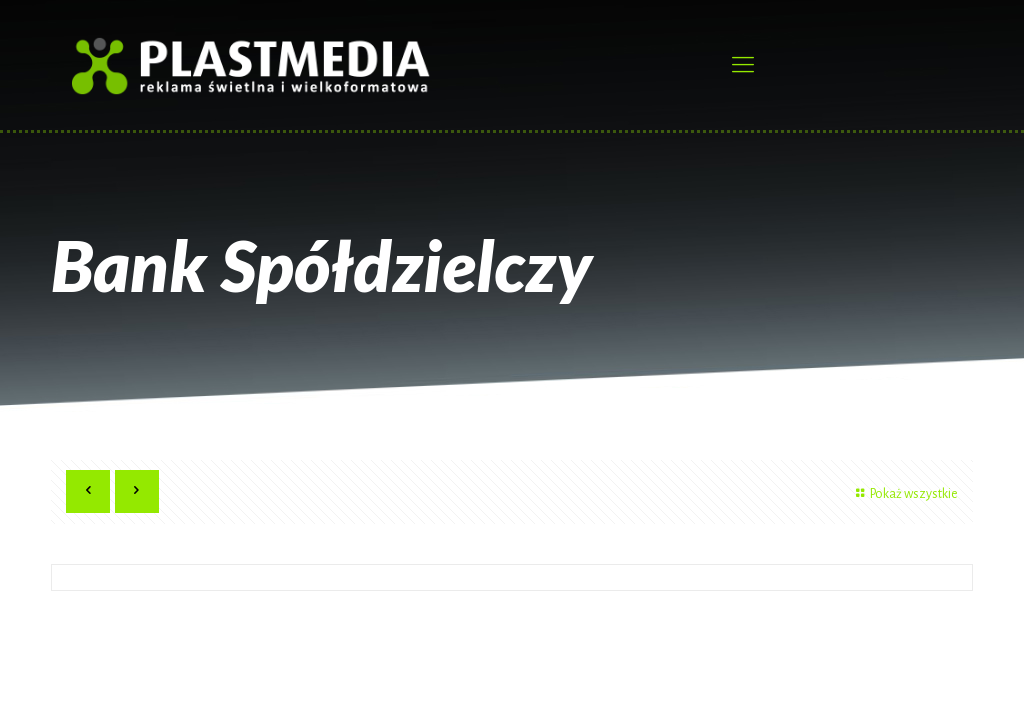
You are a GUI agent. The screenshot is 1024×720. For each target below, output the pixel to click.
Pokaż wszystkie (904, 494)
